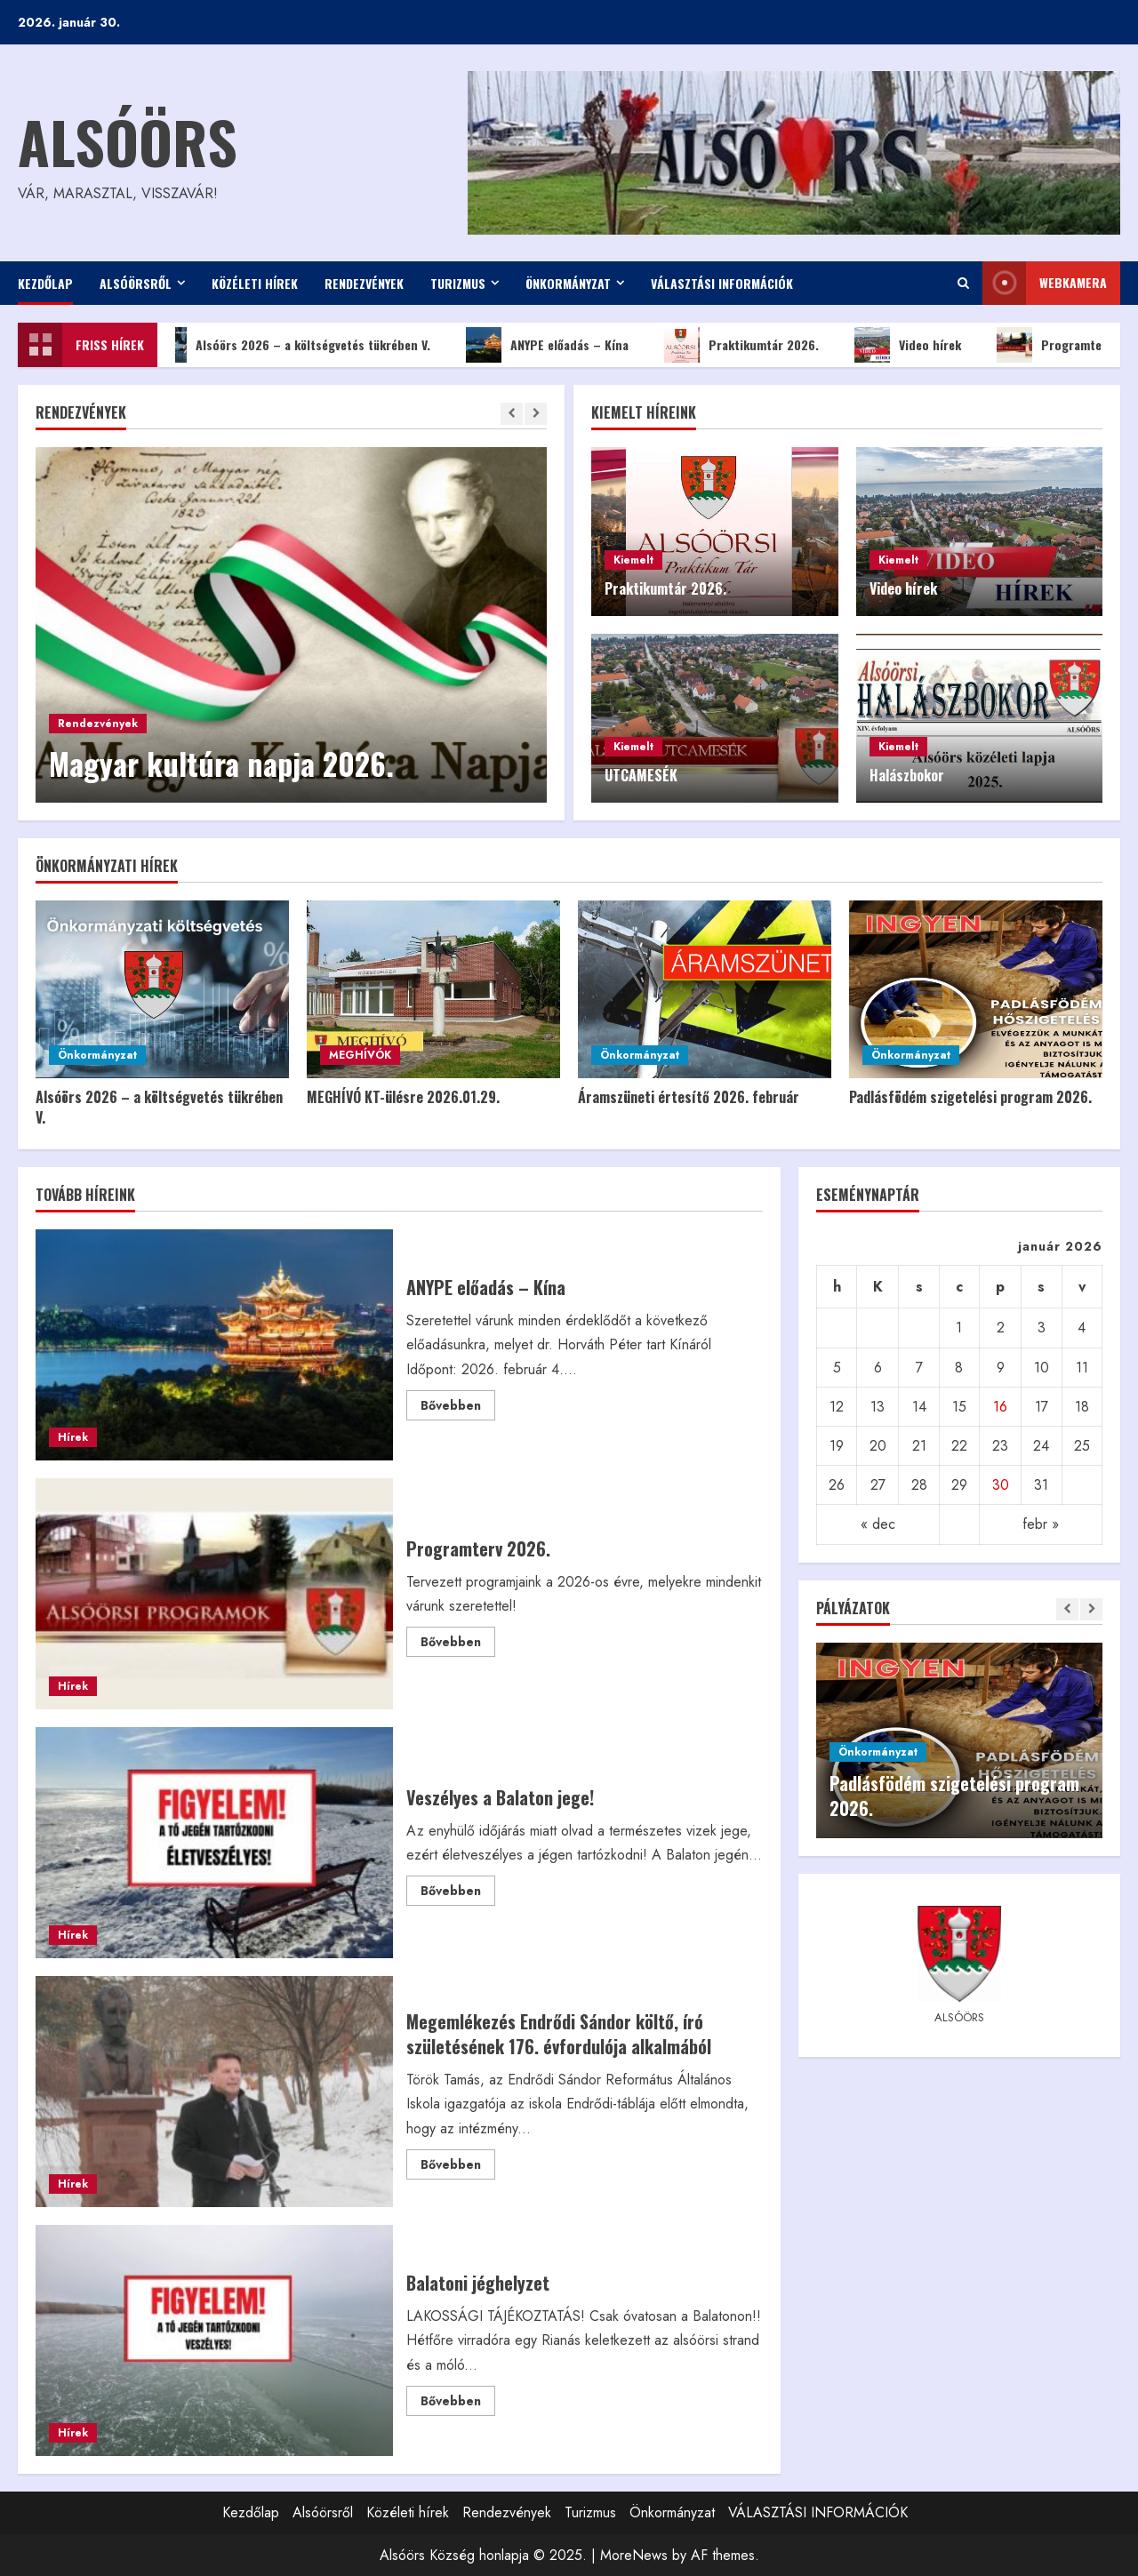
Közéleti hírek (255, 283)
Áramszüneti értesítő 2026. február (688, 1097)
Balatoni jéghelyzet (214, 2340)
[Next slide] (536, 414)
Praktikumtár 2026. (752, 345)
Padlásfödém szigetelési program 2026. (970, 1097)
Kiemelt (633, 560)
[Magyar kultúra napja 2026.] (291, 625)
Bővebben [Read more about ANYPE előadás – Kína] (458, 1408)
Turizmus (457, 283)
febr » (1040, 1524)
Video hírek (918, 345)
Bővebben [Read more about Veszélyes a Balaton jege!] (458, 1893)
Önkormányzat (568, 283)
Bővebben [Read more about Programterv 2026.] (458, 1644)
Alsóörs (127, 141)
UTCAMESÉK (641, 775)
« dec (878, 1524)
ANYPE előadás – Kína (558, 345)
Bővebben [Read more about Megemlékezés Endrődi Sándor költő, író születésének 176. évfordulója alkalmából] (458, 2167)
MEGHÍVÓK (360, 1055)
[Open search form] (963, 283)
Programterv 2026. (214, 1593)
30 (1000, 1485)
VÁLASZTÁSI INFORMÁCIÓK (722, 283)
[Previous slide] (512, 414)
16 (1000, 1406)
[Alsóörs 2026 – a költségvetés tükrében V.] (162, 989)
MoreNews (634, 2555)
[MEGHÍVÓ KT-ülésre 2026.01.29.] (433, 989)
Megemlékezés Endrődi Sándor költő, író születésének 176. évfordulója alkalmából (214, 2091)
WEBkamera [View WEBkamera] (1044, 283)
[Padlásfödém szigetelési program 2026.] (975, 989)
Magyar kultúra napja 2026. (221, 763)
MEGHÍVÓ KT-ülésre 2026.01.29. (403, 1097)
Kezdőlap (45, 283)
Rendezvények (364, 283)
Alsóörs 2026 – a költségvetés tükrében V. (301, 345)
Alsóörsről (136, 283)
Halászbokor (907, 775)
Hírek (73, 1437)
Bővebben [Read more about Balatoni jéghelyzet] (458, 2403)
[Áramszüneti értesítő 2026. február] (704, 989)
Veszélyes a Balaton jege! (214, 1842)
